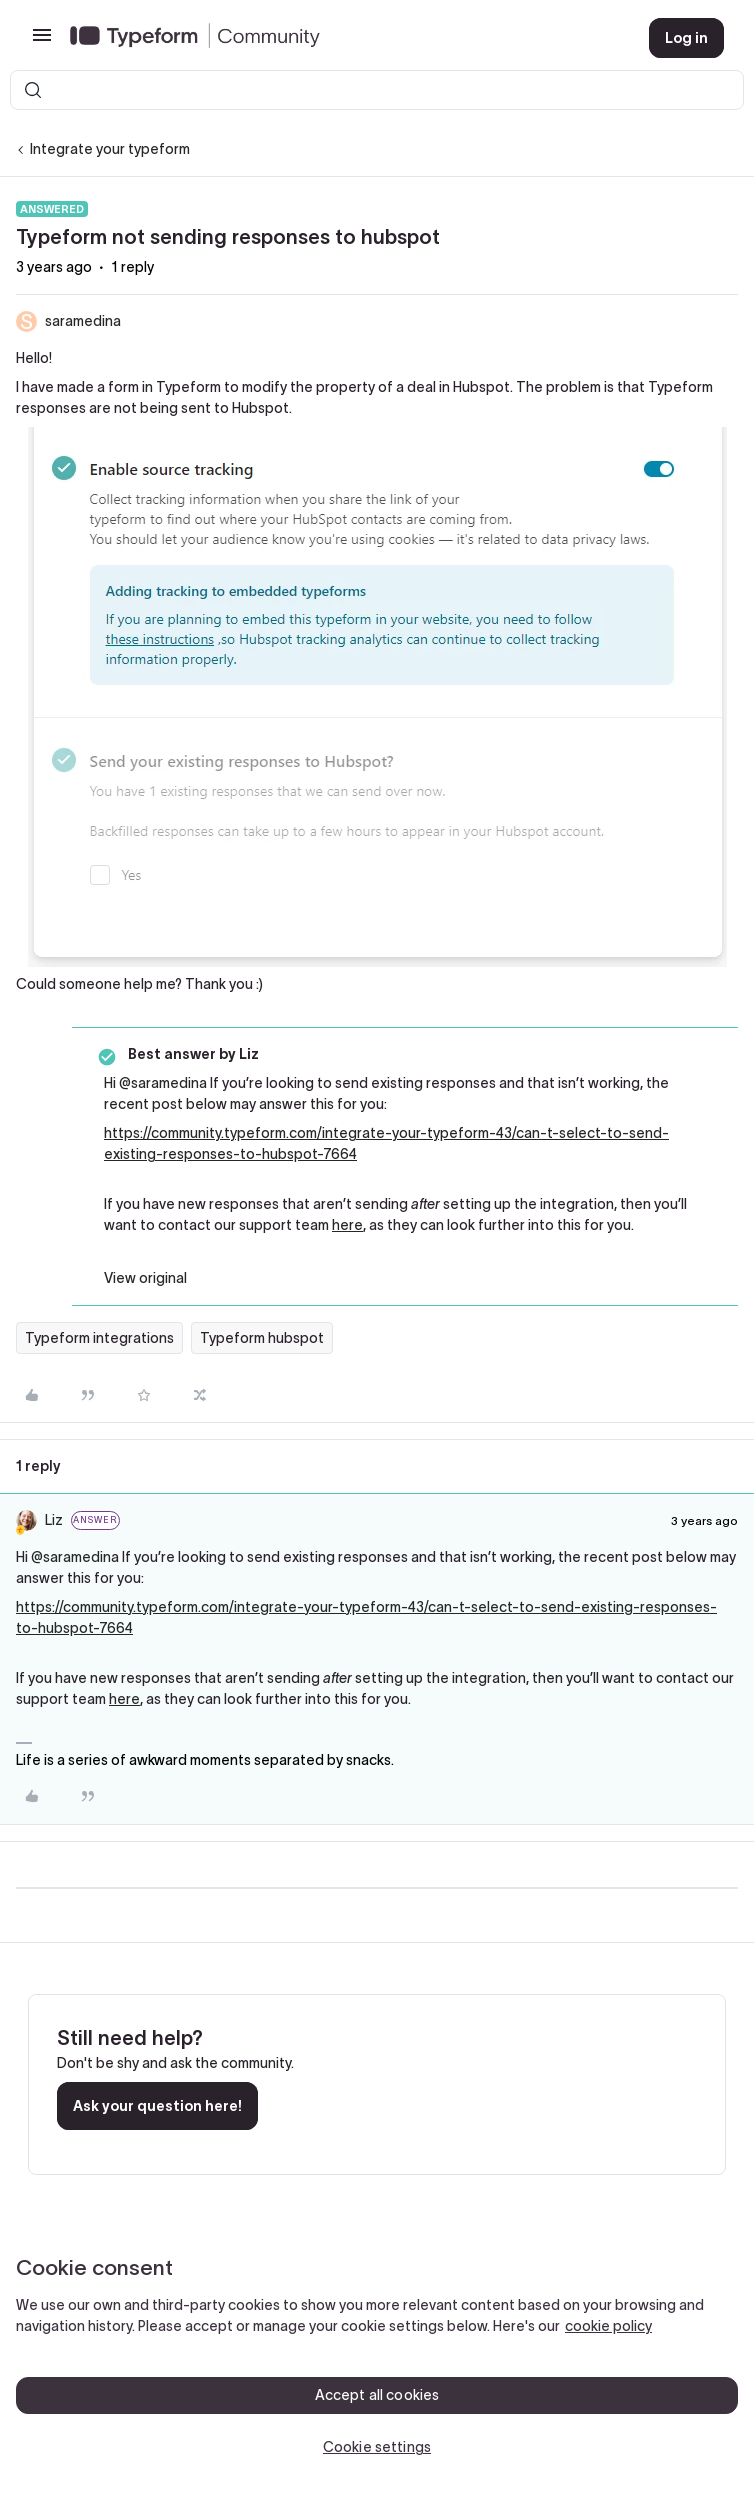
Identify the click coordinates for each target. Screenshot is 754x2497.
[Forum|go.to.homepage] (343, 38)
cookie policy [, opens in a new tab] (608, 2326)
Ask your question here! (157, 2106)
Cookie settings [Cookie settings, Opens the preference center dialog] (377, 2447)
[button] (42, 42)
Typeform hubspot (262, 1338)
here (347, 1225)
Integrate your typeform (110, 149)
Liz (54, 1520)
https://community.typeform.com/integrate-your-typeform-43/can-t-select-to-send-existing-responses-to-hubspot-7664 (386, 1143)
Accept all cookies (377, 2395)
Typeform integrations (99, 1338)
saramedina (83, 321)
